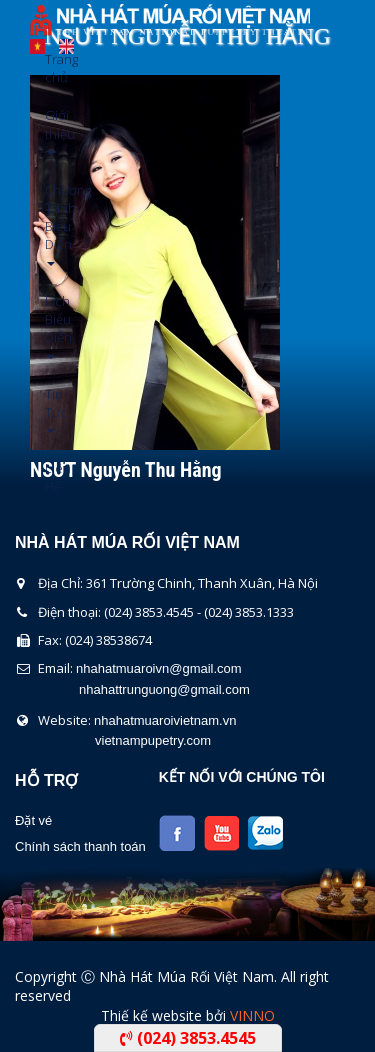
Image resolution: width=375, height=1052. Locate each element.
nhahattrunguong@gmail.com (164, 689)
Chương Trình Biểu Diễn (52, 223)
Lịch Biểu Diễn (52, 325)
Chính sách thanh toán (80, 846)
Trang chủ (52, 68)
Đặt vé (33, 820)
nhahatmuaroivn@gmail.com (159, 668)
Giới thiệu (52, 130)
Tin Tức (52, 409)
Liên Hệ (52, 477)
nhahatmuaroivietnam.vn (165, 720)
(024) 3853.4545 (188, 1038)
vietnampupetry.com (153, 740)
